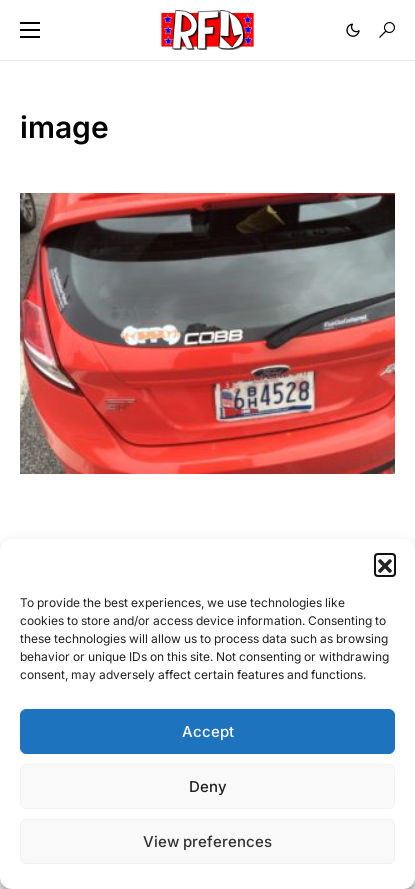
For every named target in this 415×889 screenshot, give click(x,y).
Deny (208, 786)
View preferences (207, 841)
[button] (385, 564)
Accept (208, 731)
